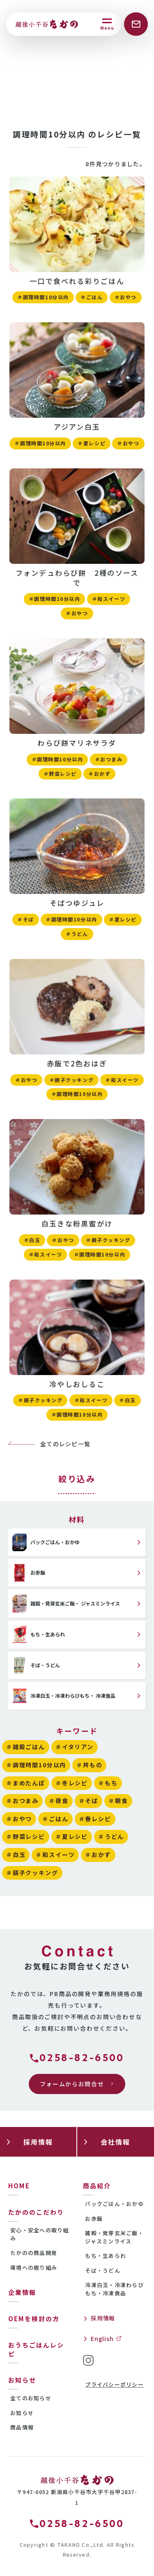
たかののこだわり (36, 2212)
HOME (19, 2185)
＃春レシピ (95, 1819)
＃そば (25, 919)
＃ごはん (91, 296)
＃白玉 (32, 1239)
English (102, 2338)
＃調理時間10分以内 (43, 296)
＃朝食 (118, 1800)
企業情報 (22, 2292)
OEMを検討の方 (34, 2318)
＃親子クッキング (71, 1079)
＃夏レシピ (92, 443)
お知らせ (22, 2380)
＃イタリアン (74, 1747)
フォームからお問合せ (72, 2084)
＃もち (107, 1783)
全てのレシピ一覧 (65, 1444)
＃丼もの (89, 1765)
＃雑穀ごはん (25, 1747)
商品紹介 (97, 2185)
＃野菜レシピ (60, 773)
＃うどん (77, 933)
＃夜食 (58, 1800)
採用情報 (103, 2318)
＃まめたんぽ (25, 1783)
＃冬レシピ (71, 1783)
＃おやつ (126, 296)
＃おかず (99, 773)
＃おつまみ (109, 759)
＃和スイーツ (108, 598)
